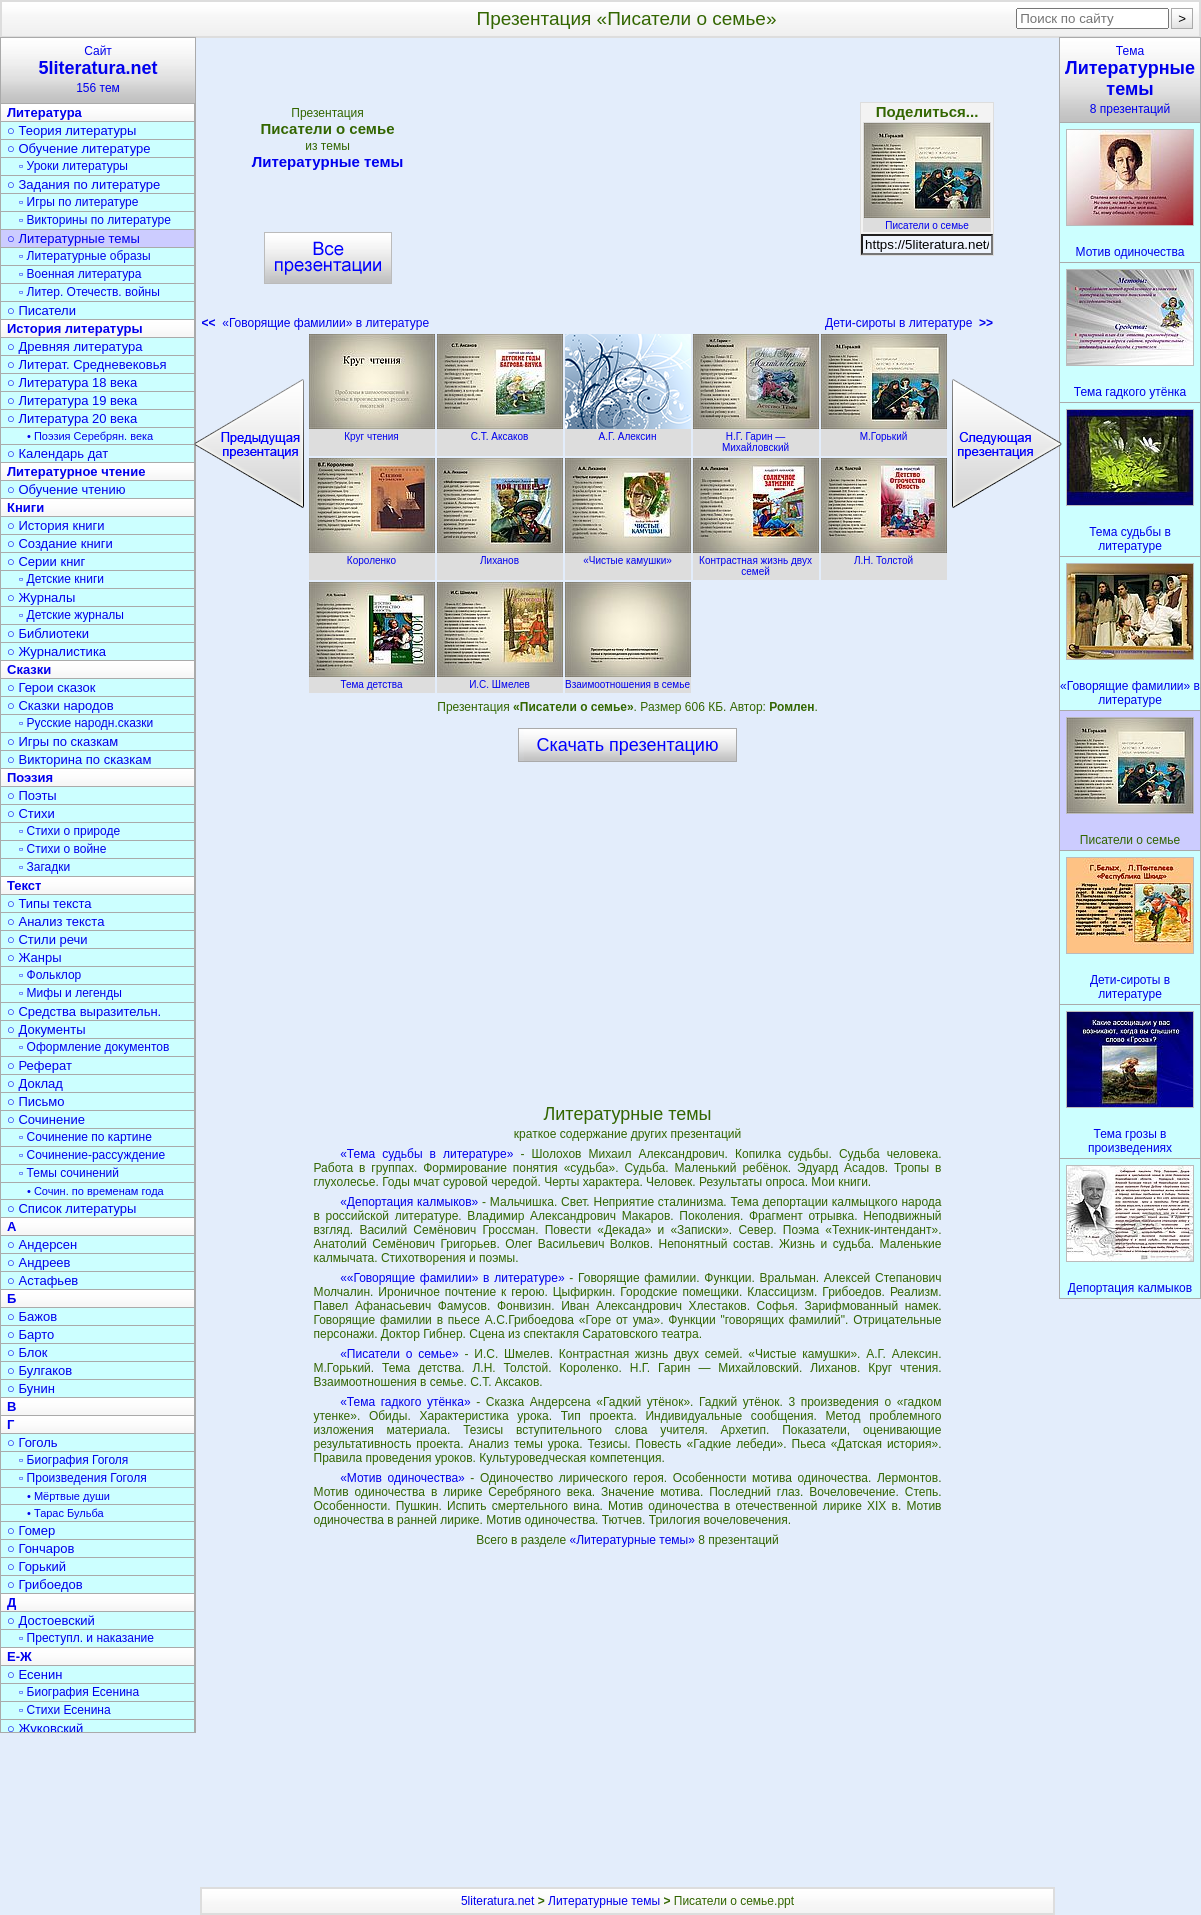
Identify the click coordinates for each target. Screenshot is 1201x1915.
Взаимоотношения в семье (628, 679)
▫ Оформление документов (94, 1047)
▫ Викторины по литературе (95, 220)
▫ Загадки (44, 867)
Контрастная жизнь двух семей (756, 560)
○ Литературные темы (73, 238)
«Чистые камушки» (628, 555)
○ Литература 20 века (72, 418)
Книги (25, 507)
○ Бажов (32, 1316)
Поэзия (30, 777)
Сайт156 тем (98, 69)
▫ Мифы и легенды (70, 993)
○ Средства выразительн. (84, 1011)
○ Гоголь (32, 1442)
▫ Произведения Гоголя (83, 1478)
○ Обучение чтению (66, 489)
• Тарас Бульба (65, 1513)
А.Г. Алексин (628, 431)
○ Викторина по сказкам (79, 759)
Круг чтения (372, 431)
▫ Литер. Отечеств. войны (89, 292)
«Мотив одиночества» (402, 1478)
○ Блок (27, 1352)
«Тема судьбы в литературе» (426, 1154)
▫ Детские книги (61, 579)
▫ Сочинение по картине (85, 1137)
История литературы (75, 328)
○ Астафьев (42, 1280)
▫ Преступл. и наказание (86, 1638)
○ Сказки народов (60, 705)
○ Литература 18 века (72, 382)
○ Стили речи (47, 939)
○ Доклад (35, 1083)
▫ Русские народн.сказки (86, 723)
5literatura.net (497, 1901)
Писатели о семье (927, 220)
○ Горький (36, 1566)
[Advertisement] (627, 190)
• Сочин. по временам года (95, 1191)
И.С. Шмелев (500, 679)
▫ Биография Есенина (79, 1692)
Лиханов (500, 555)
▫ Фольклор (50, 975)
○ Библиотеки (48, 633)
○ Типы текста (49, 903)
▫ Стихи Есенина (65, 1710)
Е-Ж (19, 1656)
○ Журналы (41, 597)
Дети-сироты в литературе (909, 323)
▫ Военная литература (80, 274)
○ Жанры (34, 957)
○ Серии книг (46, 561)
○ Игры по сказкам (62, 741)
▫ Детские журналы (71, 615)
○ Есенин (34, 1674)
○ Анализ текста (55, 921)
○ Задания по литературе (83, 184)
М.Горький (884, 431)
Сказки (29, 669)
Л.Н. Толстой (884, 555)
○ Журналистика (56, 651)
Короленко (372, 555)
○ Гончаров (40, 1548)
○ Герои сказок (51, 687)
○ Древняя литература (74, 346)
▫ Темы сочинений (69, 1173)
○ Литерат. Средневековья (87, 364)
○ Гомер (31, 1530)
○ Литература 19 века (72, 400)
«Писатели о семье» (399, 1354)
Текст (24, 885)
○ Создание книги (60, 543)
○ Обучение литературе (79, 148)
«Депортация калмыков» (409, 1202)
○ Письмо (36, 1101)
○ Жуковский (45, 1728)
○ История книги (56, 525)
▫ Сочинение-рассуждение (92, 1155)
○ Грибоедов (45, 1584)
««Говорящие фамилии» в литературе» (452, 1278)
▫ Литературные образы (85, 256)
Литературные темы (328, 161)
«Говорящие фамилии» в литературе (316, 323)
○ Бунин (31, 1388)
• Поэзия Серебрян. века (90, 436)
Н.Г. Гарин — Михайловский (756, 436)
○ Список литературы (71, 1208)
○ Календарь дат (57, 453)
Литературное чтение (76, 471)
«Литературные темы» (633, 1540)
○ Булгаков (39, 1370)
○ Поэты (32, 795)
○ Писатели (41, 310)
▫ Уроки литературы (73, 166)
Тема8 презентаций (1130, 80)
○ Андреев (39, 1262)
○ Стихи (31, 813)
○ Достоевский (51, 1620)
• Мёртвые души (68, 1496)
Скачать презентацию (628, 745)
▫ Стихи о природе (69, 831)
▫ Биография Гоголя (73, 1460)
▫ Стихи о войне (62, 849)
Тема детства (372, 679)
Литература (44, 112)
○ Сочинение (46, 1119)
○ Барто (30, 1334)
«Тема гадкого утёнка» (405, 1402)
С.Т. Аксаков (500, 431)
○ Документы (46, 1029)
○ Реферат (39, 1065)
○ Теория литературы (71, 130)
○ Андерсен (42, 1244)
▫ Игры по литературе (78, 202)
